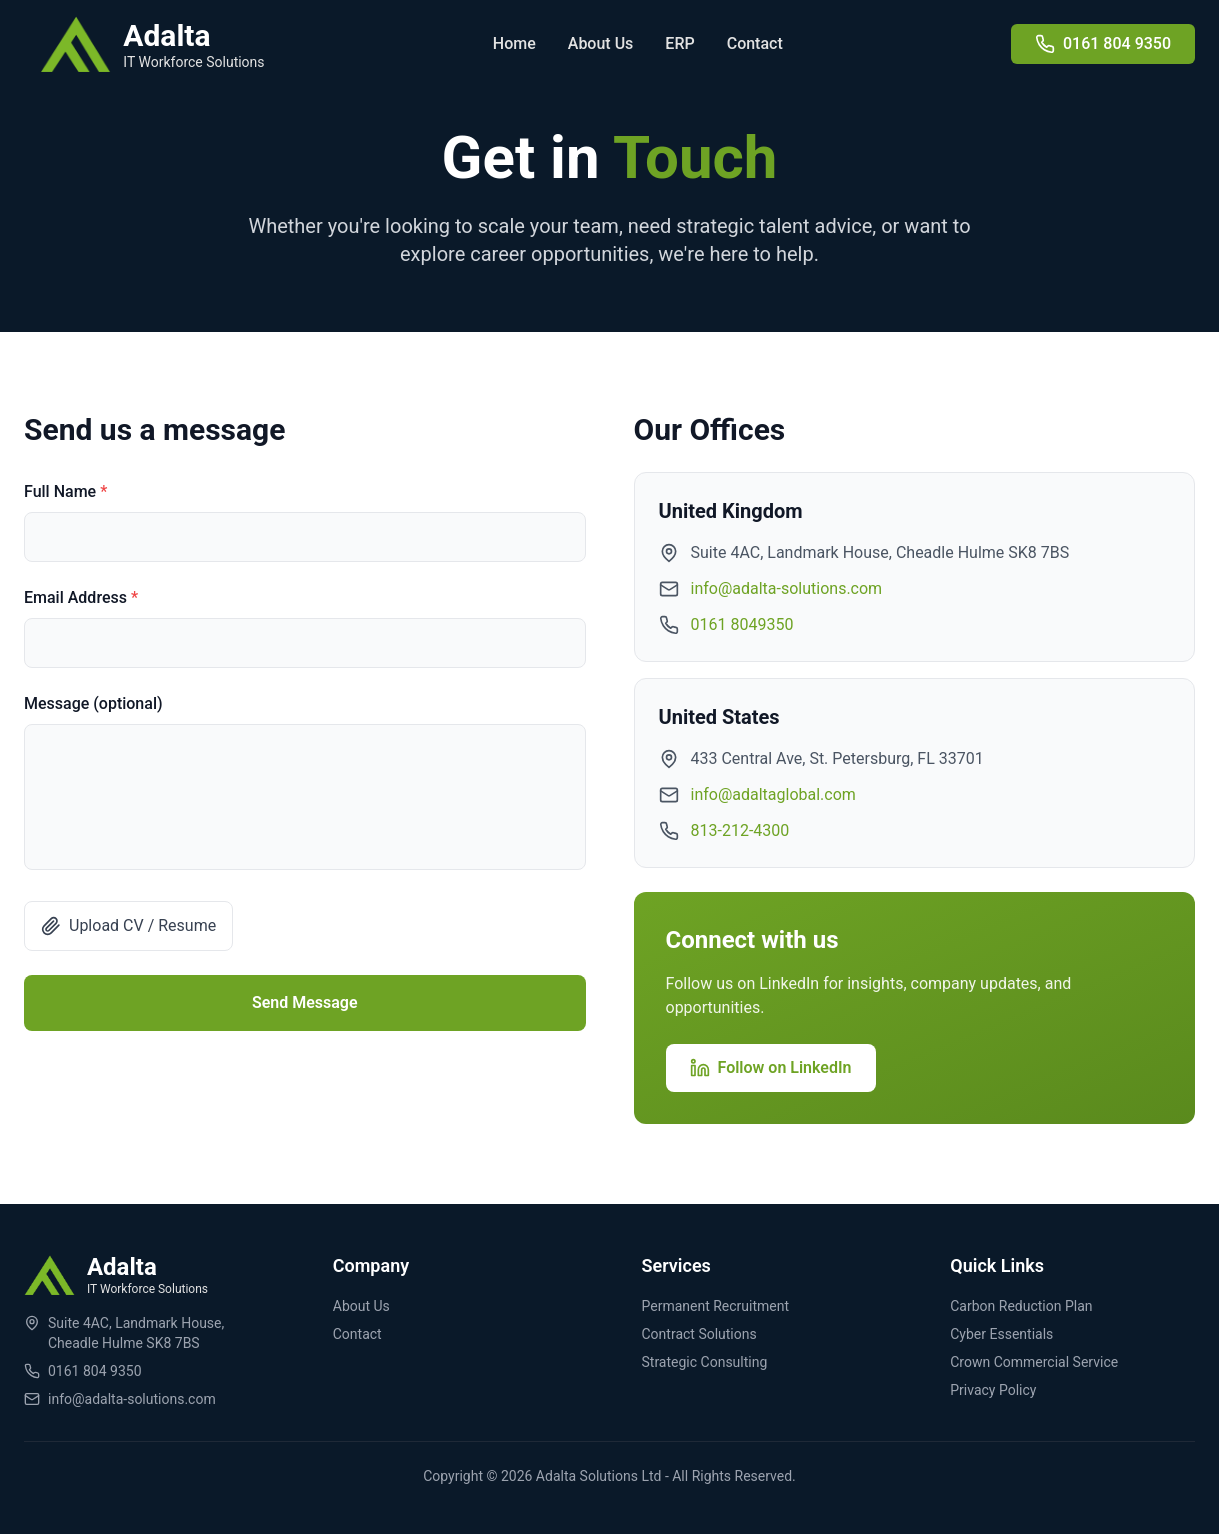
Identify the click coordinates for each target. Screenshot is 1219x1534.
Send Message (305, 1002)
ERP (679, 43)
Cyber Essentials (1001, 1334)
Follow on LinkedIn (771, 1068)
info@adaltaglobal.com (773, 794)
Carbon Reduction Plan (1021, 1306)
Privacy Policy (993, 1390)
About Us (601, 43)
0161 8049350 (742, 624)
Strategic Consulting (705, 1362)
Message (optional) (93, 703)
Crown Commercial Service (1034, 1362)
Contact (755, 43)
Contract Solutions (699, 1334)
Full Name (65, 491)
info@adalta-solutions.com (787, 588)
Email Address (81, 597)
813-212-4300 (740, 830)
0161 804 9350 (95, 1371)
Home (514, 43)
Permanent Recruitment (716, 1306)
